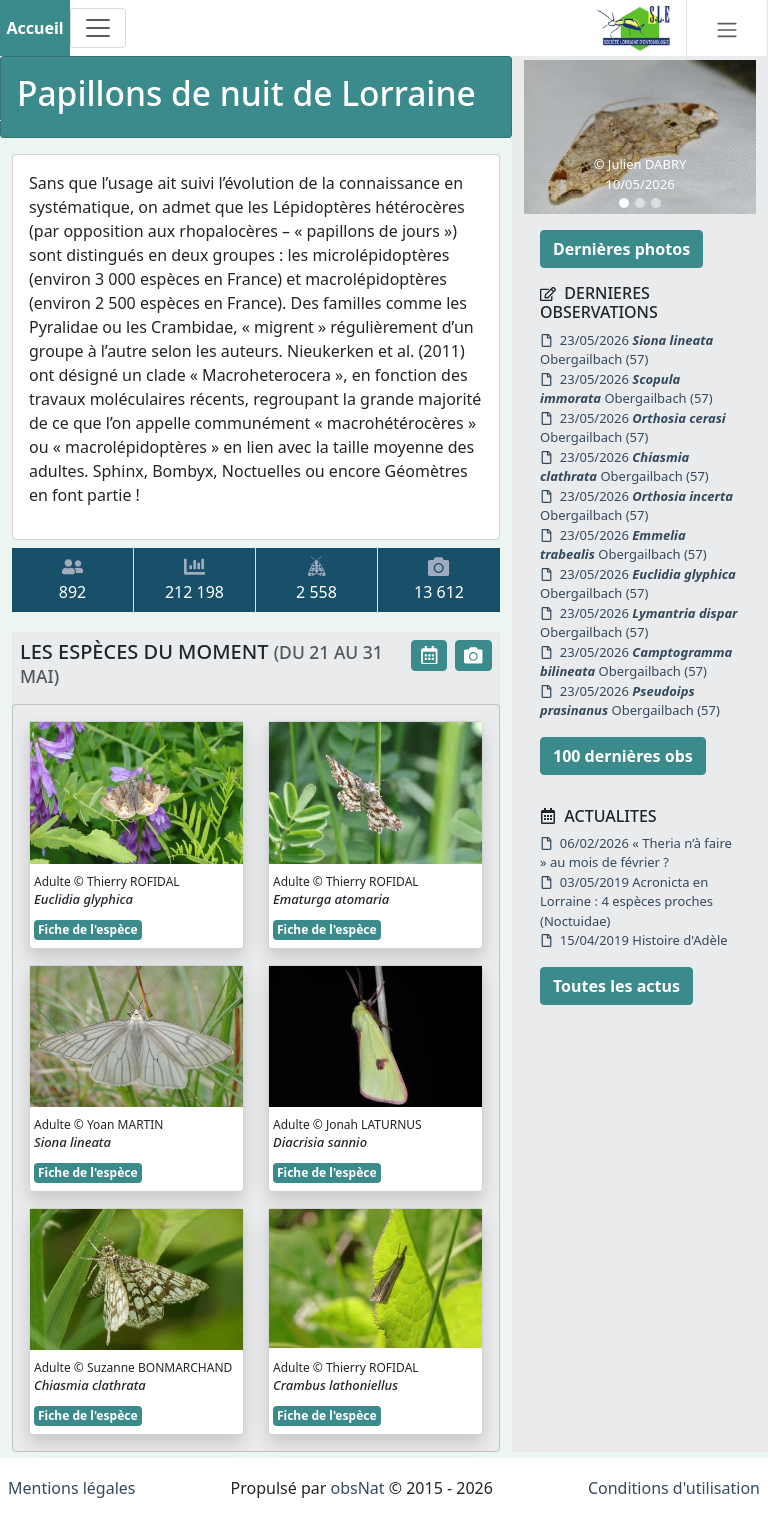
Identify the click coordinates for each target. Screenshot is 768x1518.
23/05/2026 (626, 350)
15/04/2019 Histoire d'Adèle (634, 940)
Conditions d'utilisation (674, 1488)
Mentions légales (72, 1488)
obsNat (357, 1488)
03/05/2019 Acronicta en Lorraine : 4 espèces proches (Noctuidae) (626, 901)
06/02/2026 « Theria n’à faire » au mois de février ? (636, 853)
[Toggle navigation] (98, 28)
